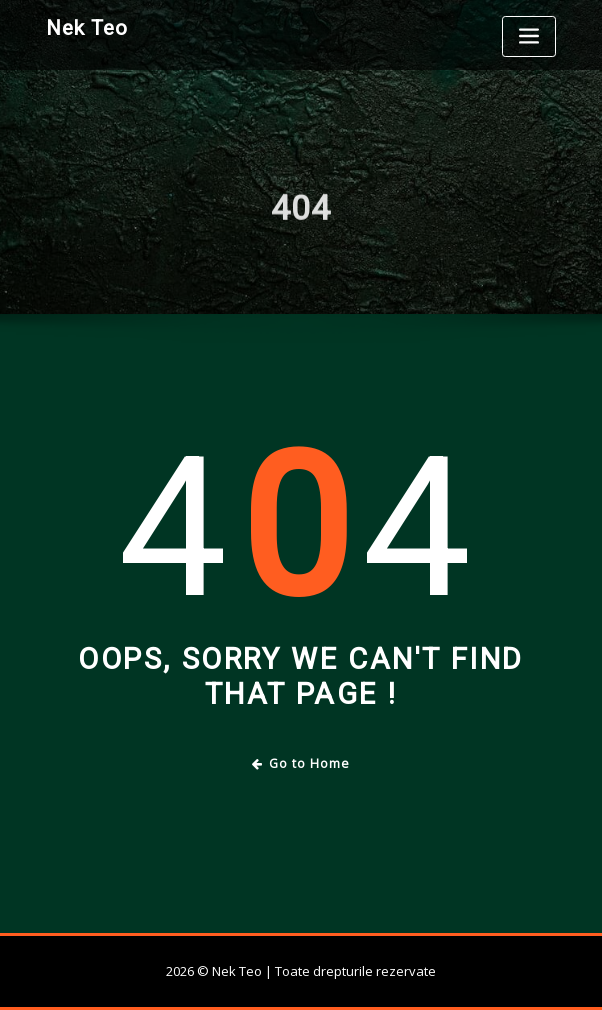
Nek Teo (87, 28)
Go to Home (301, 763)
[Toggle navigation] (529, 36)
